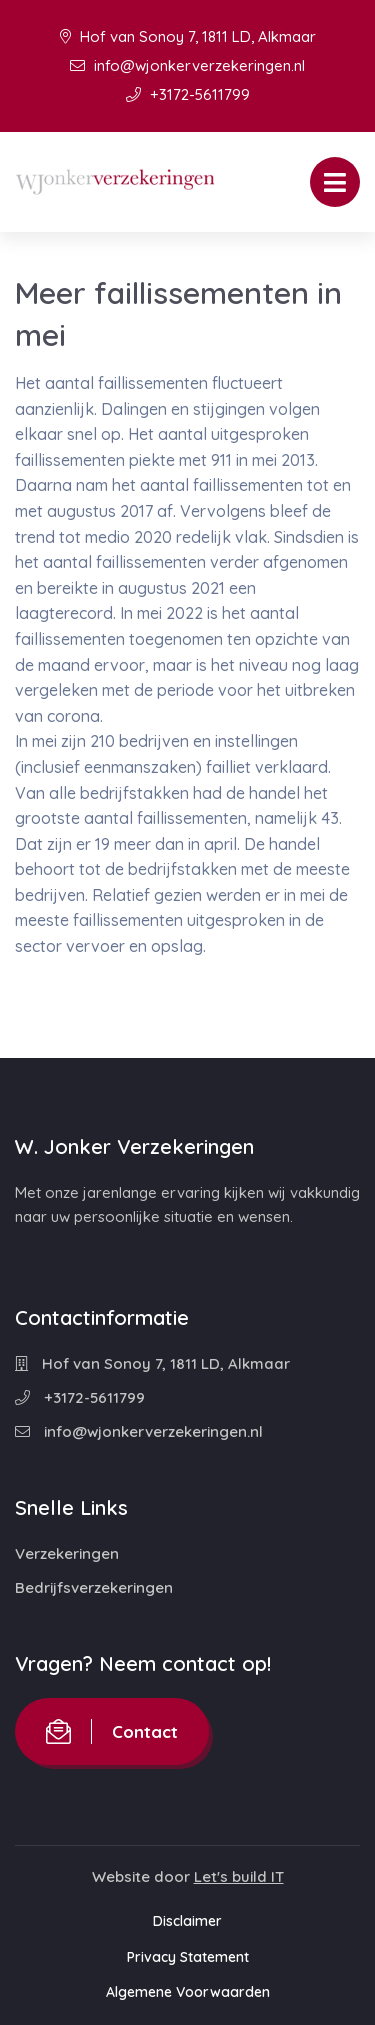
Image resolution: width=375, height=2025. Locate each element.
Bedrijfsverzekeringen (94, 1587)
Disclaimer (187, 1921)
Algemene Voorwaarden (188, 1992)
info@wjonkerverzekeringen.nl (187, 65)
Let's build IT (239, 1876)
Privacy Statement (188, 1957)
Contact (112, 1731)
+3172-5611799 (188, 94)
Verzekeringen (67, 1553)
